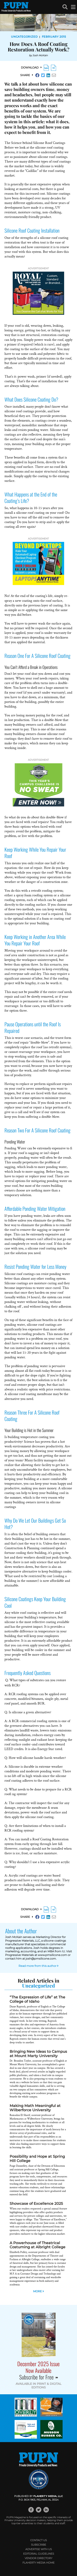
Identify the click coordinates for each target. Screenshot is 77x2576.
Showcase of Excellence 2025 (36, 2203)
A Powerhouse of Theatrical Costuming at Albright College (37, 2245)
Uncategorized (24, 36)
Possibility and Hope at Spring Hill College (37, 2158)
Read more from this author (38, 1966)
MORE (38, 2291)
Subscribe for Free (38, 2377)
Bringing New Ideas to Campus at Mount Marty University (38, 2053)
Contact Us (38, 2540)
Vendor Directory (38, 2558)
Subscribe (38, 2544)
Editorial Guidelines (38, 2553)
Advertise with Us (38, 2549)
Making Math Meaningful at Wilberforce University (35, 2107)
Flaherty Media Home (38, 2562)
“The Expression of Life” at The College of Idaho (37, 1999)
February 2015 (54, 36)
